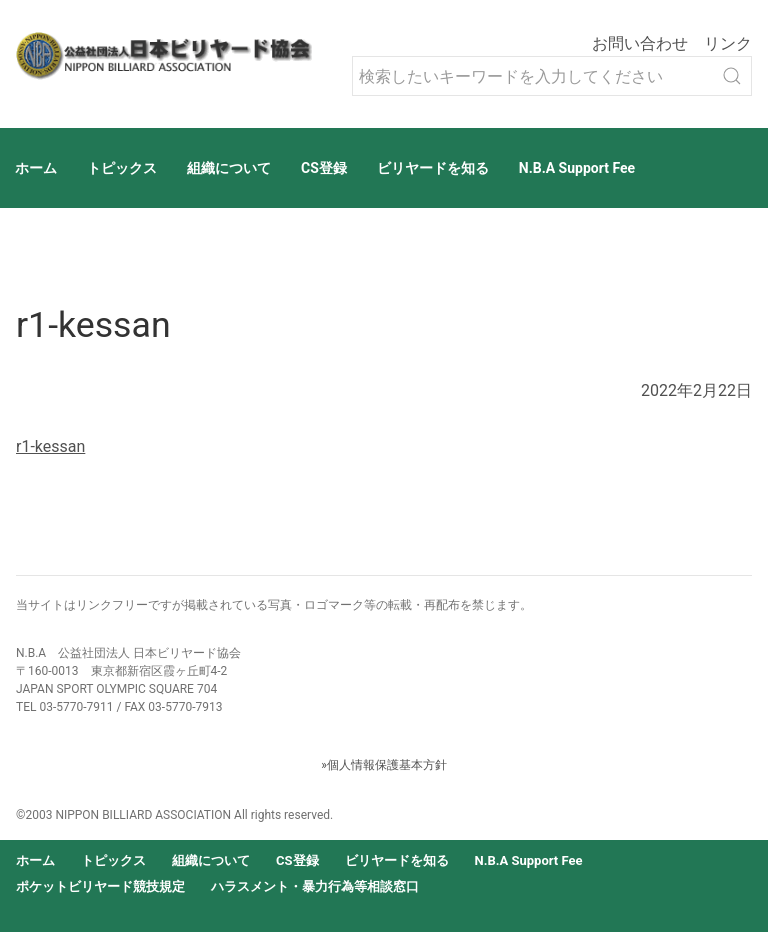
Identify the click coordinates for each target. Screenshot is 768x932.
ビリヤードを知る (433, 168)
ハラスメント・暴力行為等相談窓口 (315, 886)
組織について (229, 168)
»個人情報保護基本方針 (384, 765)
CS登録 (324, 168)
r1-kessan (50, 446)
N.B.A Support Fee (577, 168)
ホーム (36, 168)
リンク (728, 43)
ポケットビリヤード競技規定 (100, 886)
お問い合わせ (640, 43)
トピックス (122, 168)
